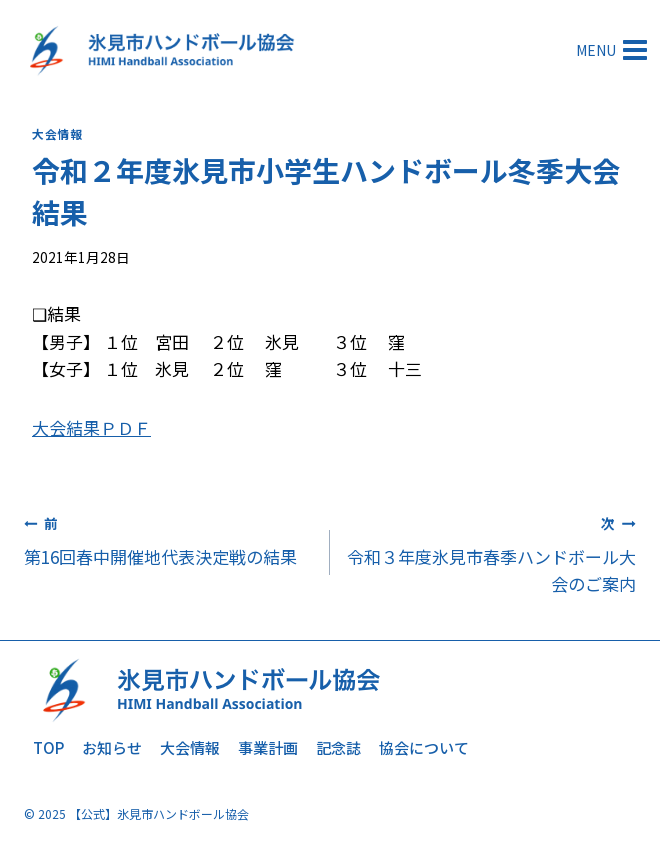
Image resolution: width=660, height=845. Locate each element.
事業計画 (268, 747)
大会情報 (57, 133)
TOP (48, 747)
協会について (424, 747)
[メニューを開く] (613, 49)
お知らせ (112, 747)
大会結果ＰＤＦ (91, 427)
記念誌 (338, 747)
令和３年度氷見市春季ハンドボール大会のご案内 (491, 552)
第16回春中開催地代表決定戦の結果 (168, 539)
